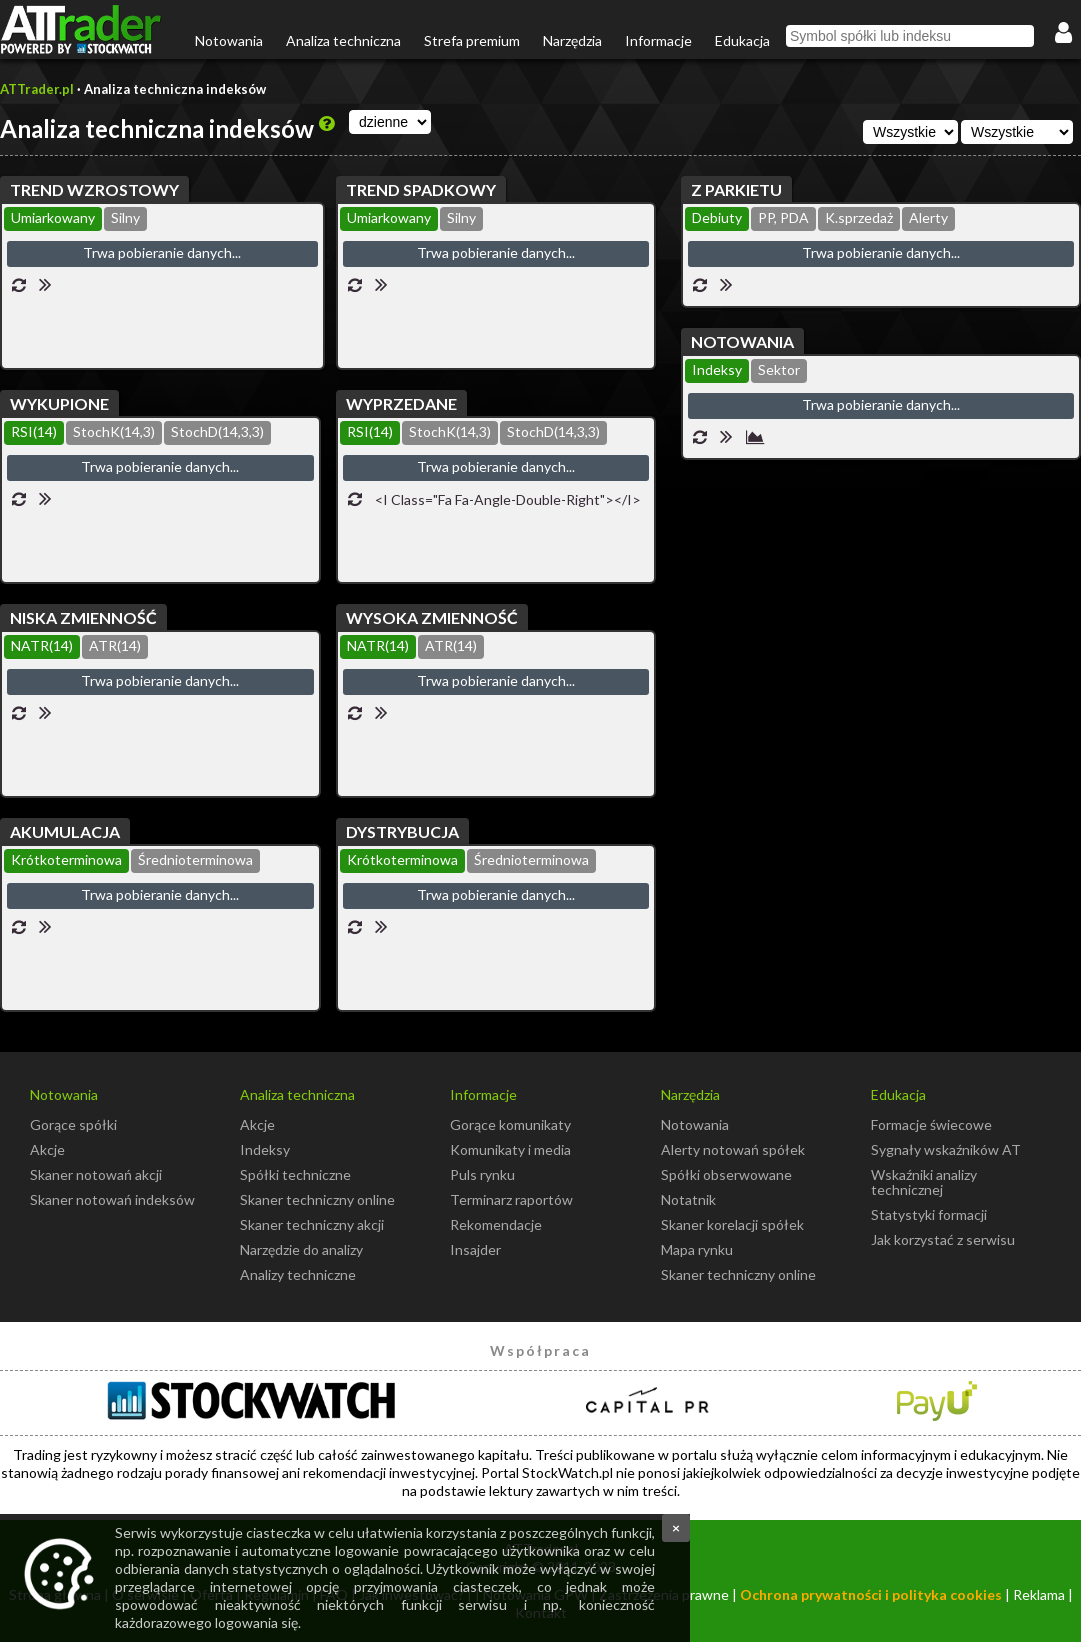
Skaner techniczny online (317, 1199)
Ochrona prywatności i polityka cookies (871, 1594)
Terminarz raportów (511, 1199)
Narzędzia (572, 40)
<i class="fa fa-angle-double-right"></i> (508, 499)
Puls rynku (482, 1174)
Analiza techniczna (343, 40)
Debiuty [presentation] (717, 217)
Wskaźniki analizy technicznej (924, 1182)
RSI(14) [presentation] (34, 431)
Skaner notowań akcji (96, 1174)
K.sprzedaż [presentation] (859, 217)
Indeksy (265, 1149)
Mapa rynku (697, 1249)
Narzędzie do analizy (301, 1249)
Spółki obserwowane (726, 1174)
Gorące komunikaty (510, 1124)
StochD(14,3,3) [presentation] (217, 431)
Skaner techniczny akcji (312, 1224)
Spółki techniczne (295, 1174)
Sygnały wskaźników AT (946, 1149)
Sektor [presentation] (779, 369)
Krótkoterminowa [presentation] (66, 859)
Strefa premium (472, 40)
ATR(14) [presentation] (115, 645)
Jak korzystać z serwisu (943, 1239)
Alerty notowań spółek (733, 1149)
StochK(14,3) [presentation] (114, 431)
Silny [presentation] (125, 217)
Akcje (47, 1149)
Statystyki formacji (929, 1214)
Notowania (229, 40)
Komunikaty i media (510, 1149)
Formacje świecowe (931, 1124)
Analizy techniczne (298, 1274)
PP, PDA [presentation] (783, 217)
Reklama (1039, 1594)
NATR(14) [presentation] (42, 645)
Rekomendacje (496, 1224)
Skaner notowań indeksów (112, 1199)
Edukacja (742, 40)
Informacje (658, 40)
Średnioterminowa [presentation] (195, 859)
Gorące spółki (73, 1124)
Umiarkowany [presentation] (53, 217)
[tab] (53, 219)
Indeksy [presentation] (717, 369)
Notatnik (688, 1199)
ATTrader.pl (37, 89)
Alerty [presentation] (928, 217)
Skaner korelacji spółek (732, 1224)
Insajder (475, 1249)
